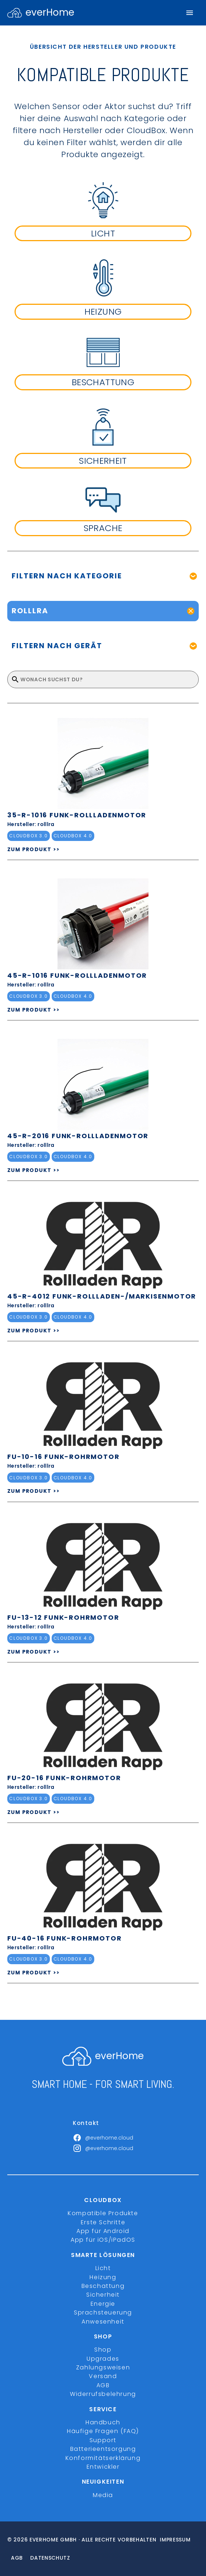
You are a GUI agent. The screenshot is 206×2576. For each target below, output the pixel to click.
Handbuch (103, 2422)
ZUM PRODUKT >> (33, 849)
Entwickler (103, 2467)
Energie (103, 2304)
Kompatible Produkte (103, 2213)
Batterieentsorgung (103, 2449)
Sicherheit (103, 2294)
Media (103, 2495)
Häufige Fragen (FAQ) (103, 2431)
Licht (103, 2268)
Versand (103, 2376)
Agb (17, 2557)
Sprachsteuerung (103, 2312)
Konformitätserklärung (103, 2458)
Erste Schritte (103, 2222)
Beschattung (103, 2286)
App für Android (103, 2231)
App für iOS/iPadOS (103, 2240)
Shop (102, 2349)
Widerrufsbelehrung (103, 2394)
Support (103, 2440)
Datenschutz (50, 2557)
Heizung (103, 2277)
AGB (103, 2385)
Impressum (175, 2539)
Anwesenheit (103, 2321)
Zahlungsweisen (103, 2367)
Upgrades (103, 2358)
